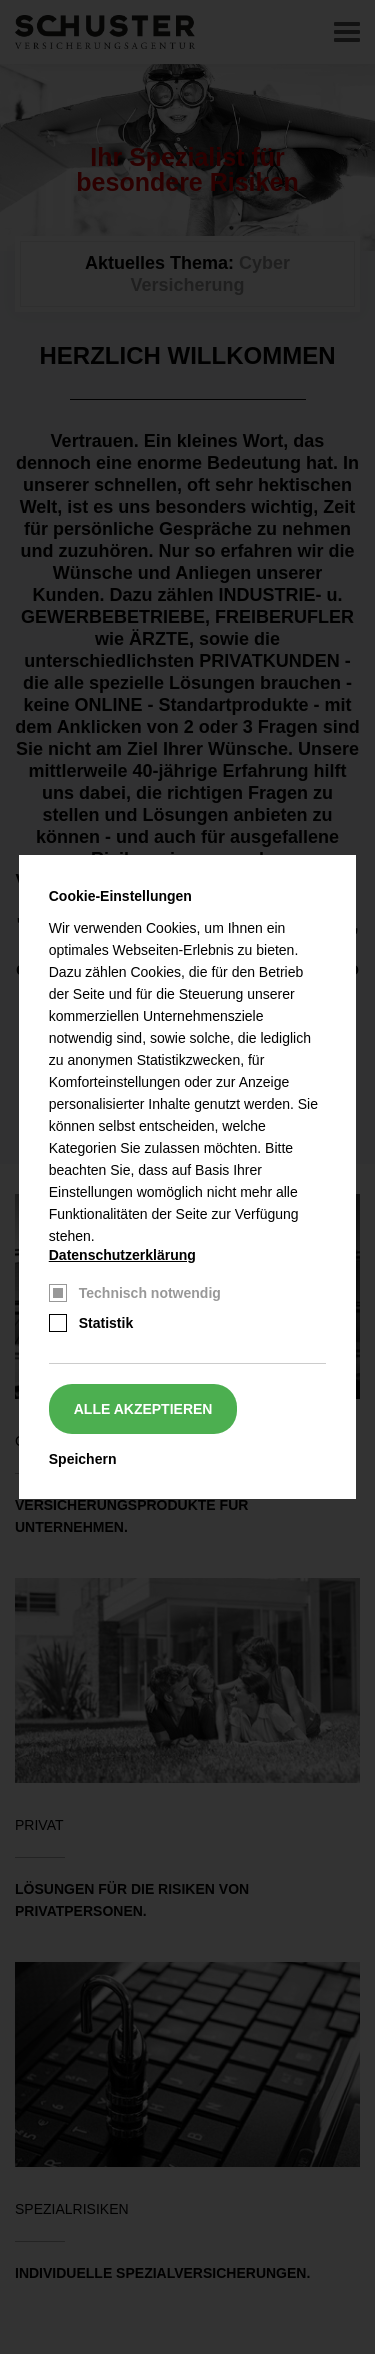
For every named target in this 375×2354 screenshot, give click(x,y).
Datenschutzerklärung (122, 1255)
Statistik (106, 1323)
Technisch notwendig (150, 1293)
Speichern (83, 1459)
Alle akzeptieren (143, 1409)
